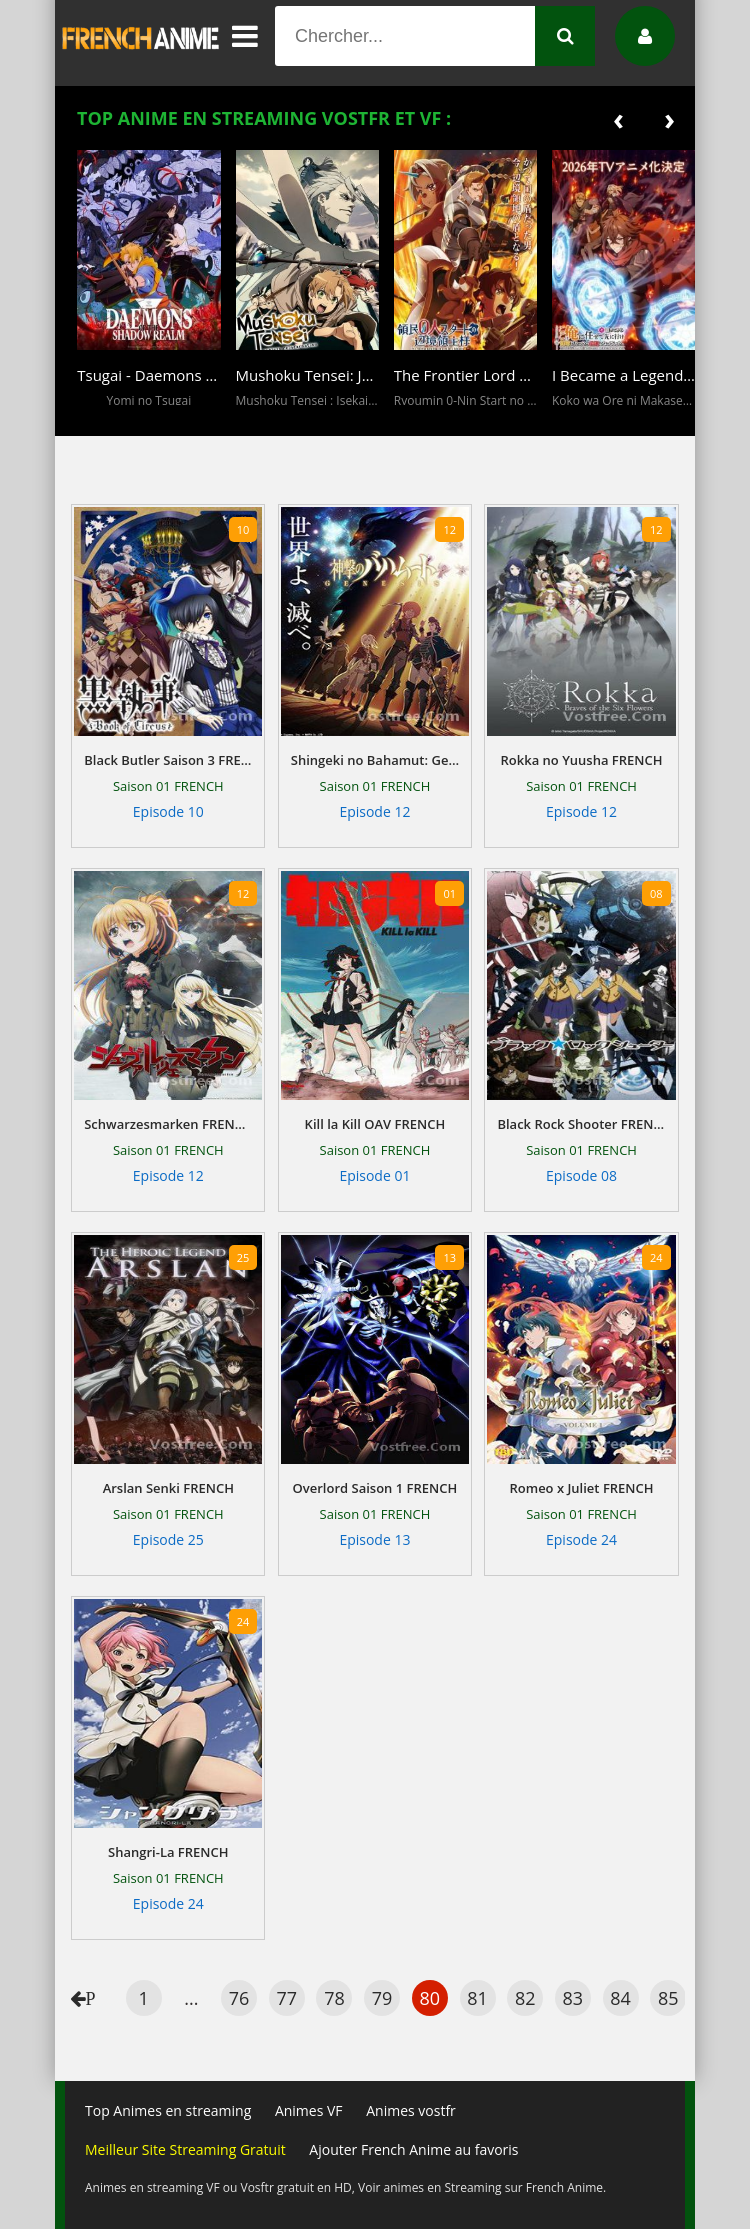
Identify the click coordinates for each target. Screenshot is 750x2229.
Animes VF (309, 2110)
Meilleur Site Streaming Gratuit (185, 2149)
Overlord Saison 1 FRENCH (375, 1488)
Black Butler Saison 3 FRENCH (168, 760)
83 (573, 1998)
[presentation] (618, 118)
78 (334, 1998)
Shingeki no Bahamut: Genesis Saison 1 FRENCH (375, 760)
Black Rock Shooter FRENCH (581, 1124)
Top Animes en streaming (168, 2110)
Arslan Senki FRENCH (168, 1488)
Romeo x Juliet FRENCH (581, 1488)
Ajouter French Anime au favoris (413, 2149)
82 (525, 1998)
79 (382, 1998)
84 (620, 1998)
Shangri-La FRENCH (168, 1852)
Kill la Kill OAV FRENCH (375, 1124)
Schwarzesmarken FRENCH (168, 1124)
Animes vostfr (411, 2110)
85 (668, 1998)
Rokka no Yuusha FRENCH (582, 760)
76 (239, 1998)
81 (477, 1998)
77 (286, 1998)
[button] (97, 421)
